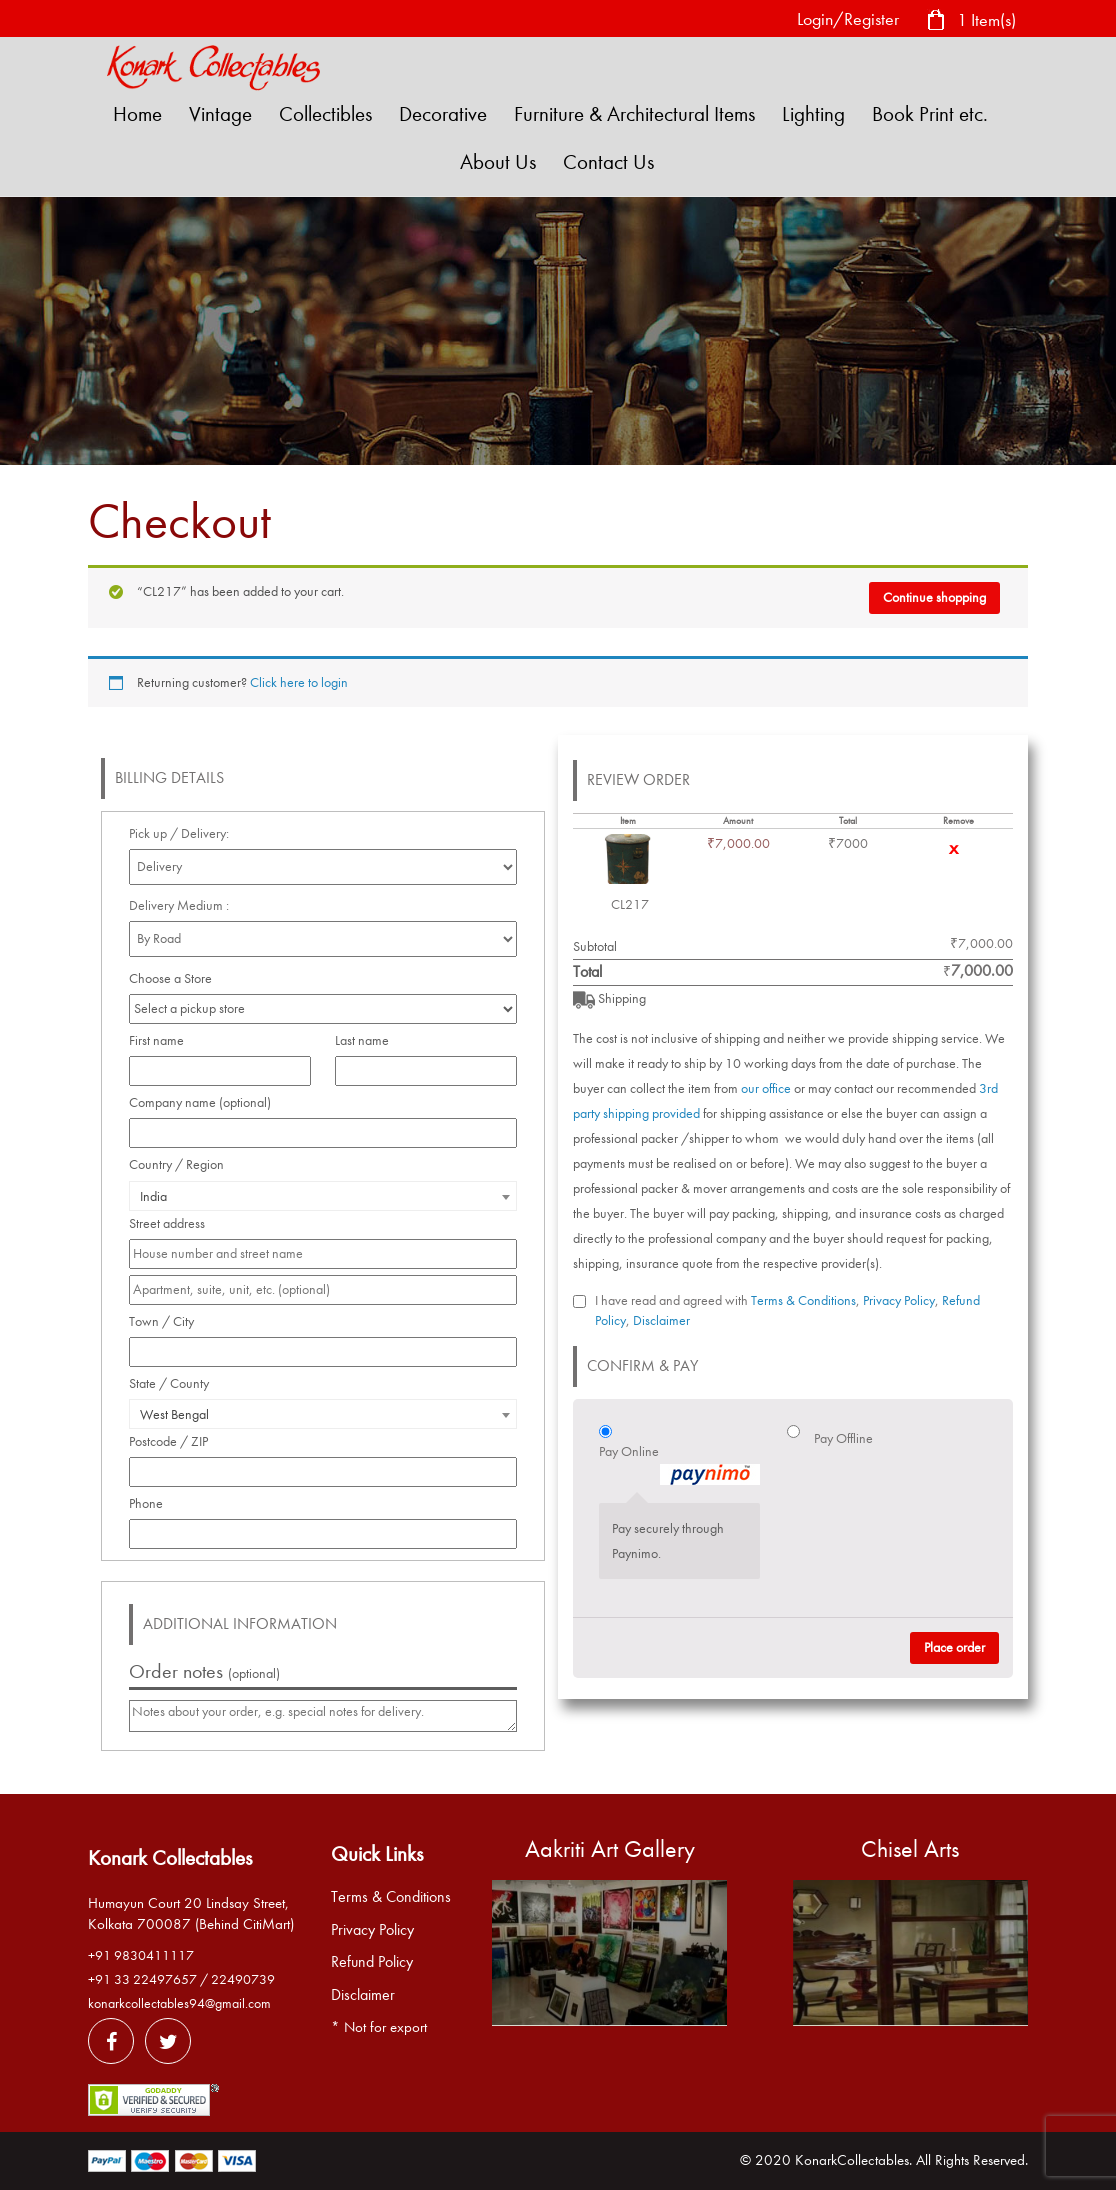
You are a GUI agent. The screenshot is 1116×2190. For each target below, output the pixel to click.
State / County (174, 1383)
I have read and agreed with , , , (787, 1310)
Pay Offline (843, 1438)
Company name (200, 1102)
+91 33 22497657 (142, 1979)
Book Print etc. (930, 114)
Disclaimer (661, 1320)
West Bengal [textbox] (174, 1414)
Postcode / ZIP (174, 1441)
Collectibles (325, 114)
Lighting (813, 114)
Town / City (167, 1321)
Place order (954, 1647)
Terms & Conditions (803, 1300)
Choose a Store (172, 978)
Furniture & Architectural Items (634, 114)
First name (162, 1040)
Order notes (204, 1671)
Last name (367, 1040)
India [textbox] (153, 1196)
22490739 (243, 1979)
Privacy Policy (899, 1300)
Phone (151, 1503)
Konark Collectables (170, 1858)
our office (766, 1088)
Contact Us (608, 162)
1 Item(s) (971, 21)
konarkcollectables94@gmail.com (179, 2003)
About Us (498, 162)
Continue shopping (934, 597)
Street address (172, 1223)
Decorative (443, 114)
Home (137, 114)
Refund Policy (372, 1962)
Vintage (220, 114)
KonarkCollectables (852, 2160)
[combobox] (323, 1196)
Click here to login (299, 682)
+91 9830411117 (141, 1955)
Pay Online (679, 1464)
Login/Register (848, 19)
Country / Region (182, 1164)
